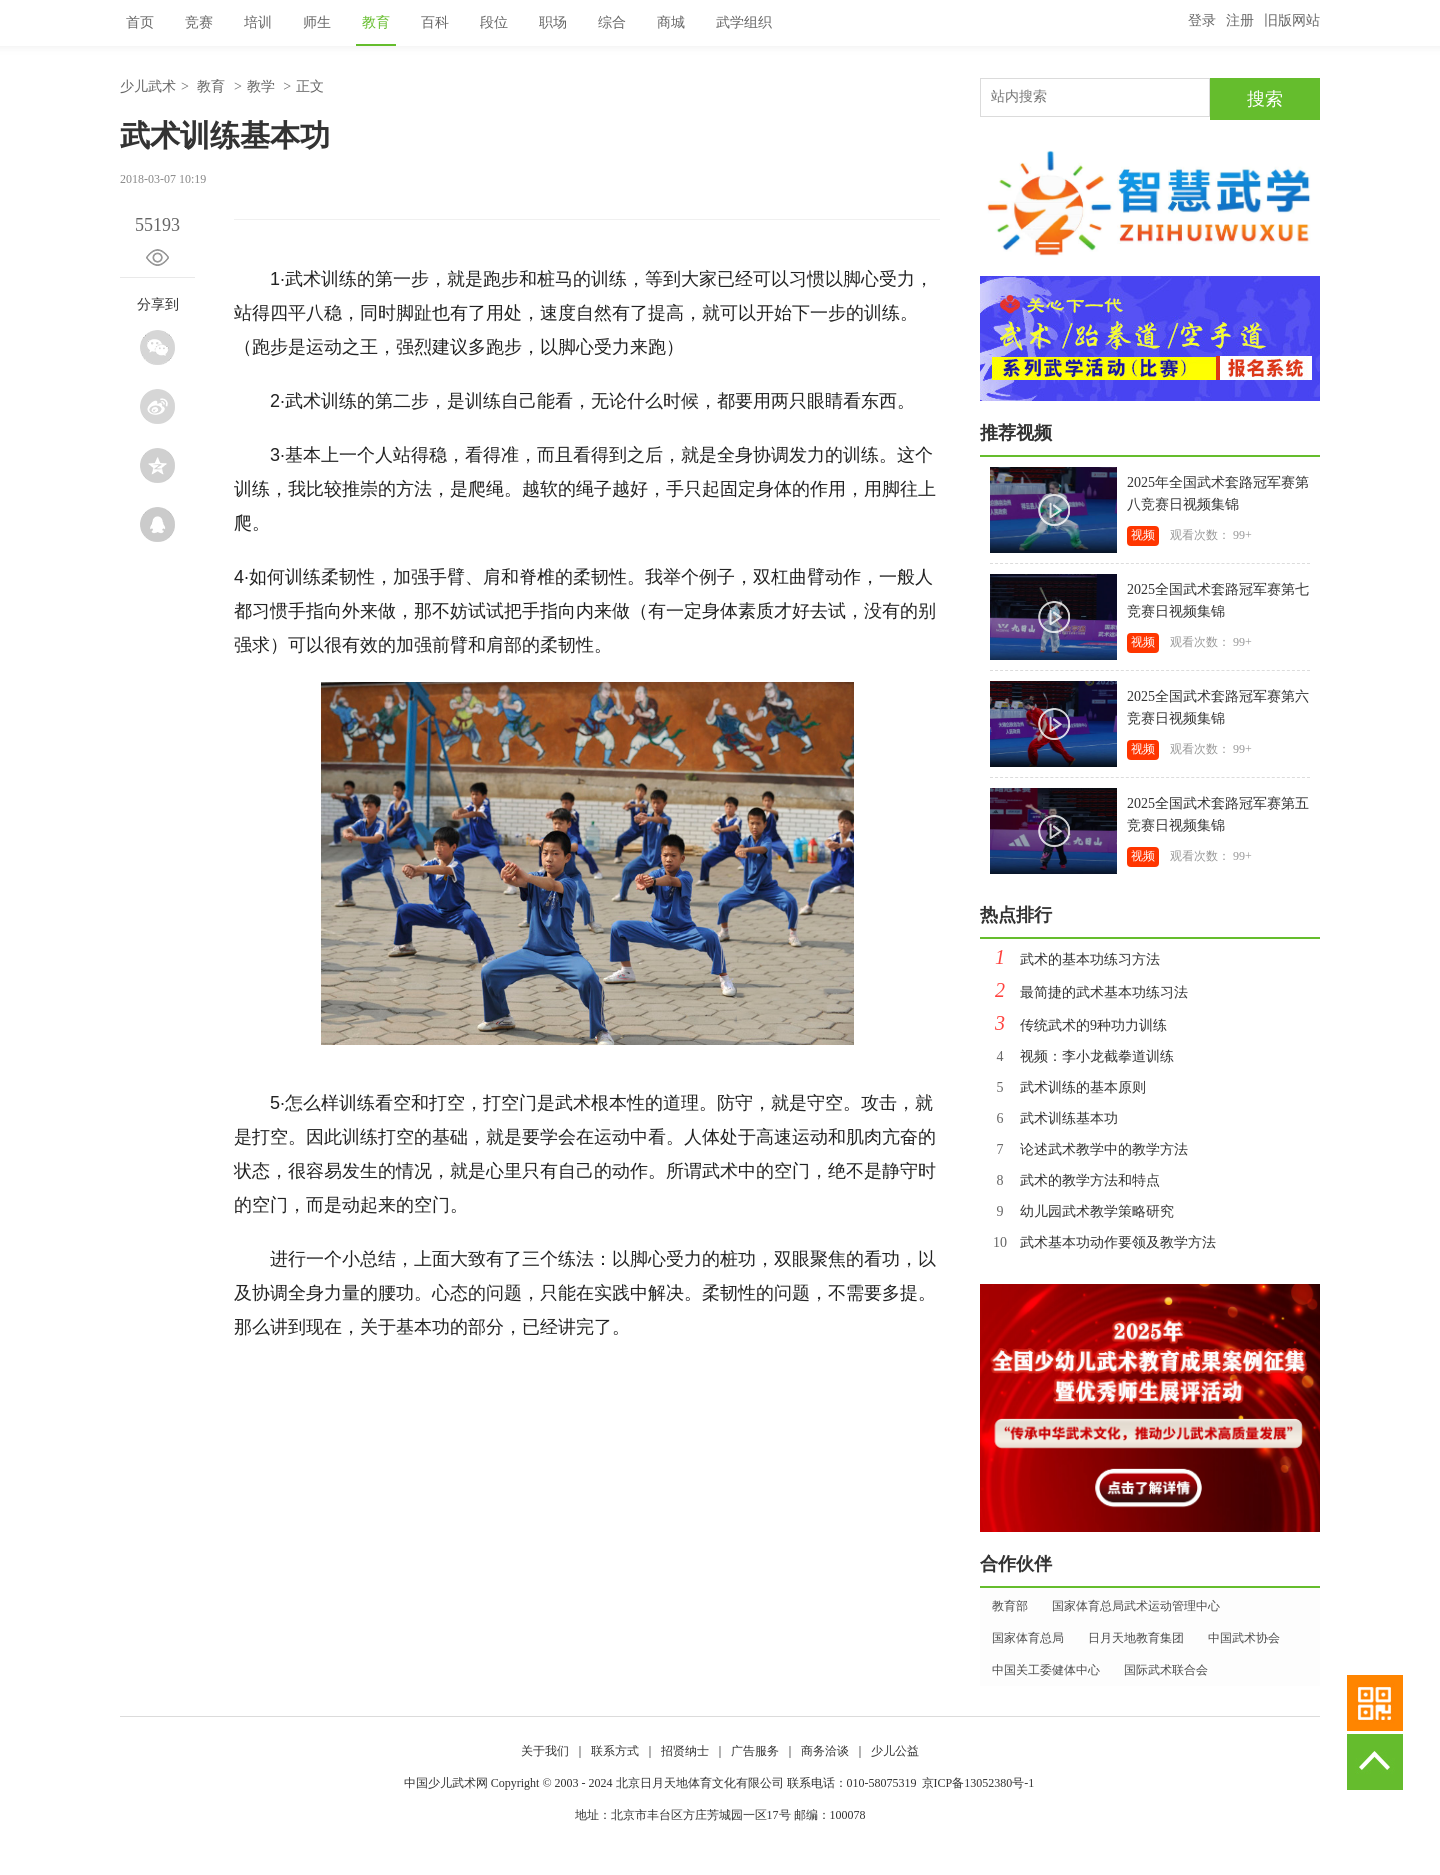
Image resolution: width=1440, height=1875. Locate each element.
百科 (435, 22)
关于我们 (545, 1751)
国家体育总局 (1028, 1638)
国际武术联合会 (1166, 1670)
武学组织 (744, 22)
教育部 (1010, 1606)
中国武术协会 (1244, 1638)
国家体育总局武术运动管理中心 (1136, 1606)
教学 (261, 86)
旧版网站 (1292, 20)
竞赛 (199, 22)
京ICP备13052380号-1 (978, 1783)
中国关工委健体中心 (1046, 1670)
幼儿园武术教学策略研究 (1077, 1211)
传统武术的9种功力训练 (1073, 1025)
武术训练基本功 (1049, 1118)
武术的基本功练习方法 (1070, 959)
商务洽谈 (825, 1751)
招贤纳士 (685, 1751)
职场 (553, 22)
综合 (612, 22)
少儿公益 (895, 1751)
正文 (310, 86)
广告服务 (755, 1751)
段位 (494, 22)
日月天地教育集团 (1136, 1638)
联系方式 (615, 1751)
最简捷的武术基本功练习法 (1084, 992)
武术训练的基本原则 (1063, 1087)
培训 (258, 22)
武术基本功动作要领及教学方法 (1098, 1242)
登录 (1202, 20)
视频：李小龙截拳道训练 (1077, 1056)
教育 (376, 22)
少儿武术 (148, 86)
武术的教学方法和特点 (1070, 1180)
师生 (317, 22)
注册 (1240, 20)
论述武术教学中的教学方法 (1084, 1149)
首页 (140, 22)
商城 (671, 22)
